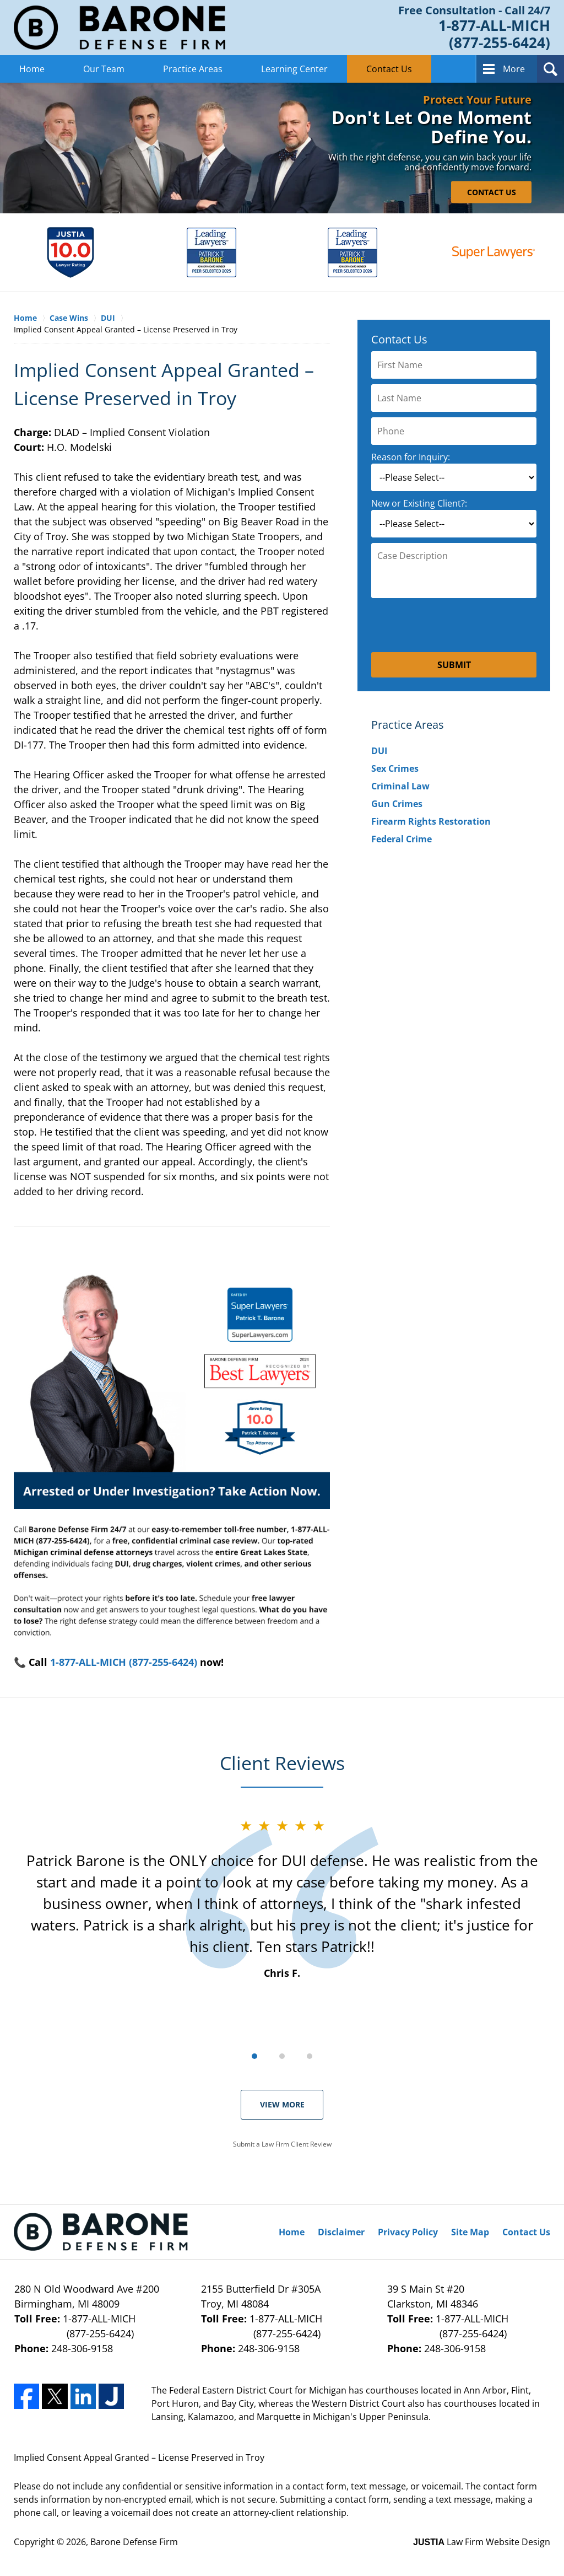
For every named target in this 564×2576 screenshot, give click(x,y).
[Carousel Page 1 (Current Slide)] (254, 2056)
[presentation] (453, 625)
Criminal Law (400, 786)
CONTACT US (491, 192)
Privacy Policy (408, 2232)
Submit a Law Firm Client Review (282, 2144)
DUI (379, 751)
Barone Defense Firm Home (119, 28)
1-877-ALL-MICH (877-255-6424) (123, 1662)
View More (282, 2104)
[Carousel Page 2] (282, 2056)
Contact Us (389, 69)
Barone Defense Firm (134, 2542)
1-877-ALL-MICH (95, 2326)
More (514, 69)
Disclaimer (341, 2232)
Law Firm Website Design (481, 2542)
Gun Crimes (396, 804)
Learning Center (294, 69)
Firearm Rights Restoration (431, 821)
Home (32, 69)
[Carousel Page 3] (309, 2056)
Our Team (103, 69)
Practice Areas (193, 69)
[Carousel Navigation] (282, 2055)
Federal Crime (401, 839)
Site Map (470, 2232)
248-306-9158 (82, 2348)
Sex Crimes (395, 768)
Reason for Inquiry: (410, 457)
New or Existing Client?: (419, 503)
